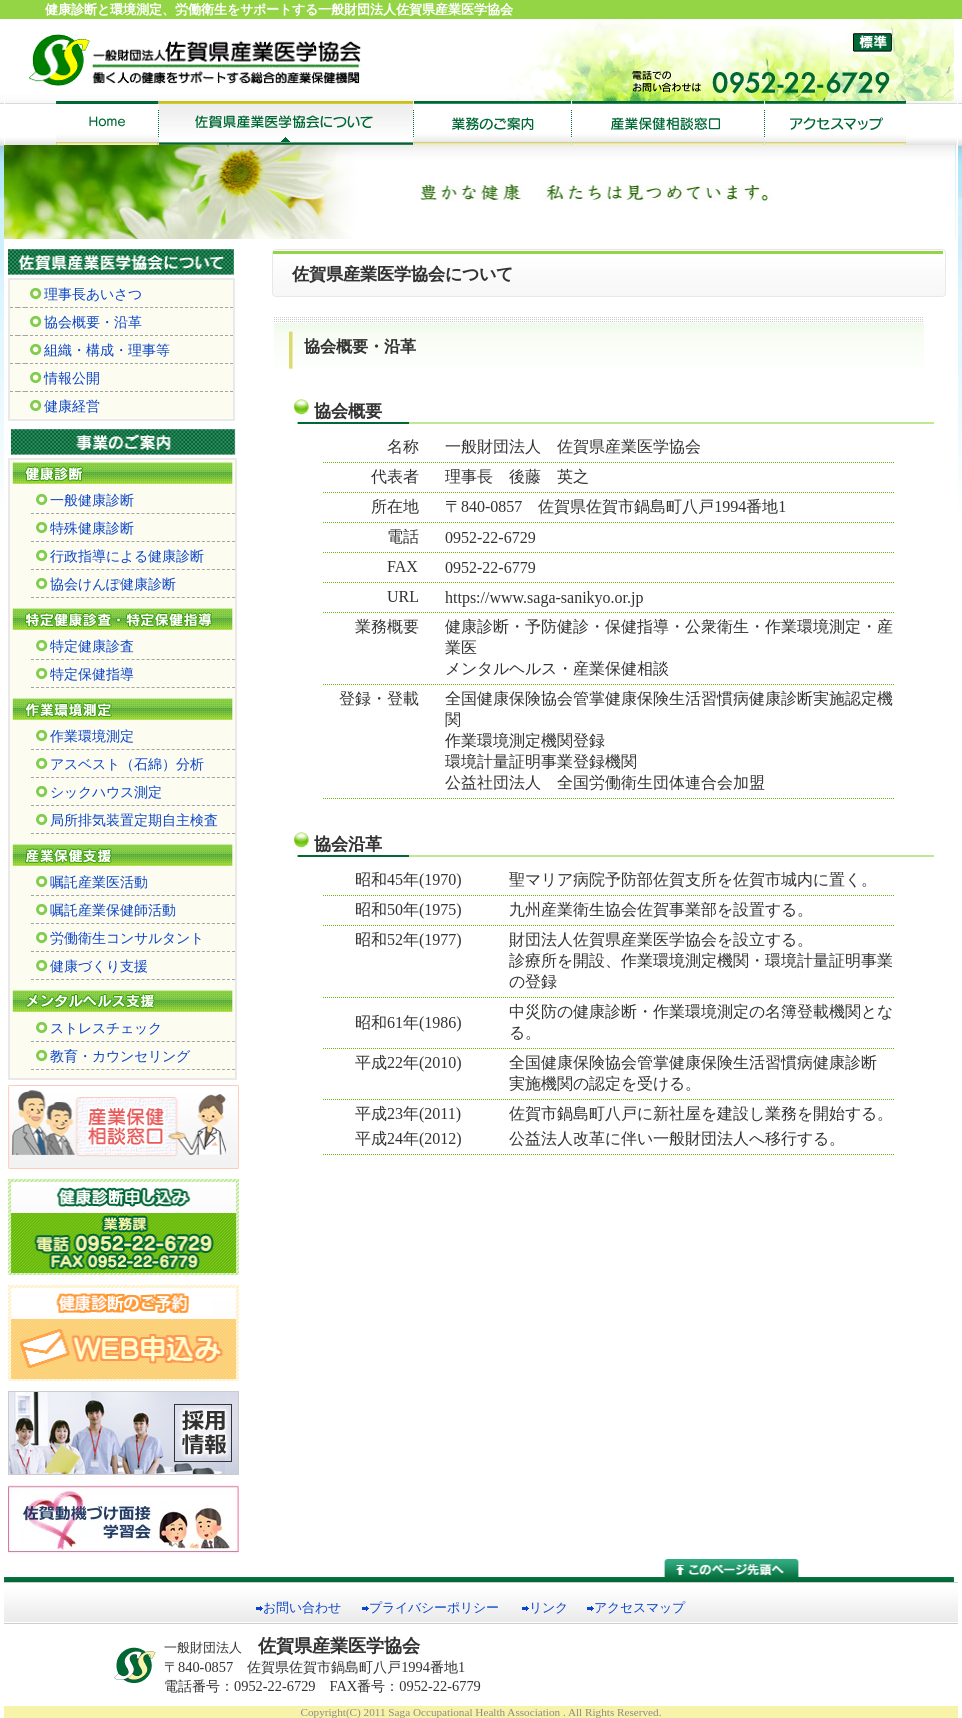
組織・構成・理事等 (100, 350)
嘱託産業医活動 (92, 882)
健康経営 (65, 406)
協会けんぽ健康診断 (106, 584)
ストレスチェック (99, 1028)
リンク (548, 1608)
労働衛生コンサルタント (120, 938)
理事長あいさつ (86, 294)
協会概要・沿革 (86, 322)
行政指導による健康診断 (120, 556)
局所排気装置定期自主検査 (127, 820)
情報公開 (65, 378)
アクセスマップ (639, 1608)
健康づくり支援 (92, 966)
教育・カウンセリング (113, 1056)
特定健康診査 (85, 646)
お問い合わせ (302, 1608)
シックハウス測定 (99, 792)
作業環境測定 (85, 736)
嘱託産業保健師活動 (106, 910)
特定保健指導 (85, 674)
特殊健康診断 (85, 528)
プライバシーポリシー (434, 1608)
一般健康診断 (85, 500)
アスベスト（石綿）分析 (120, 764)
